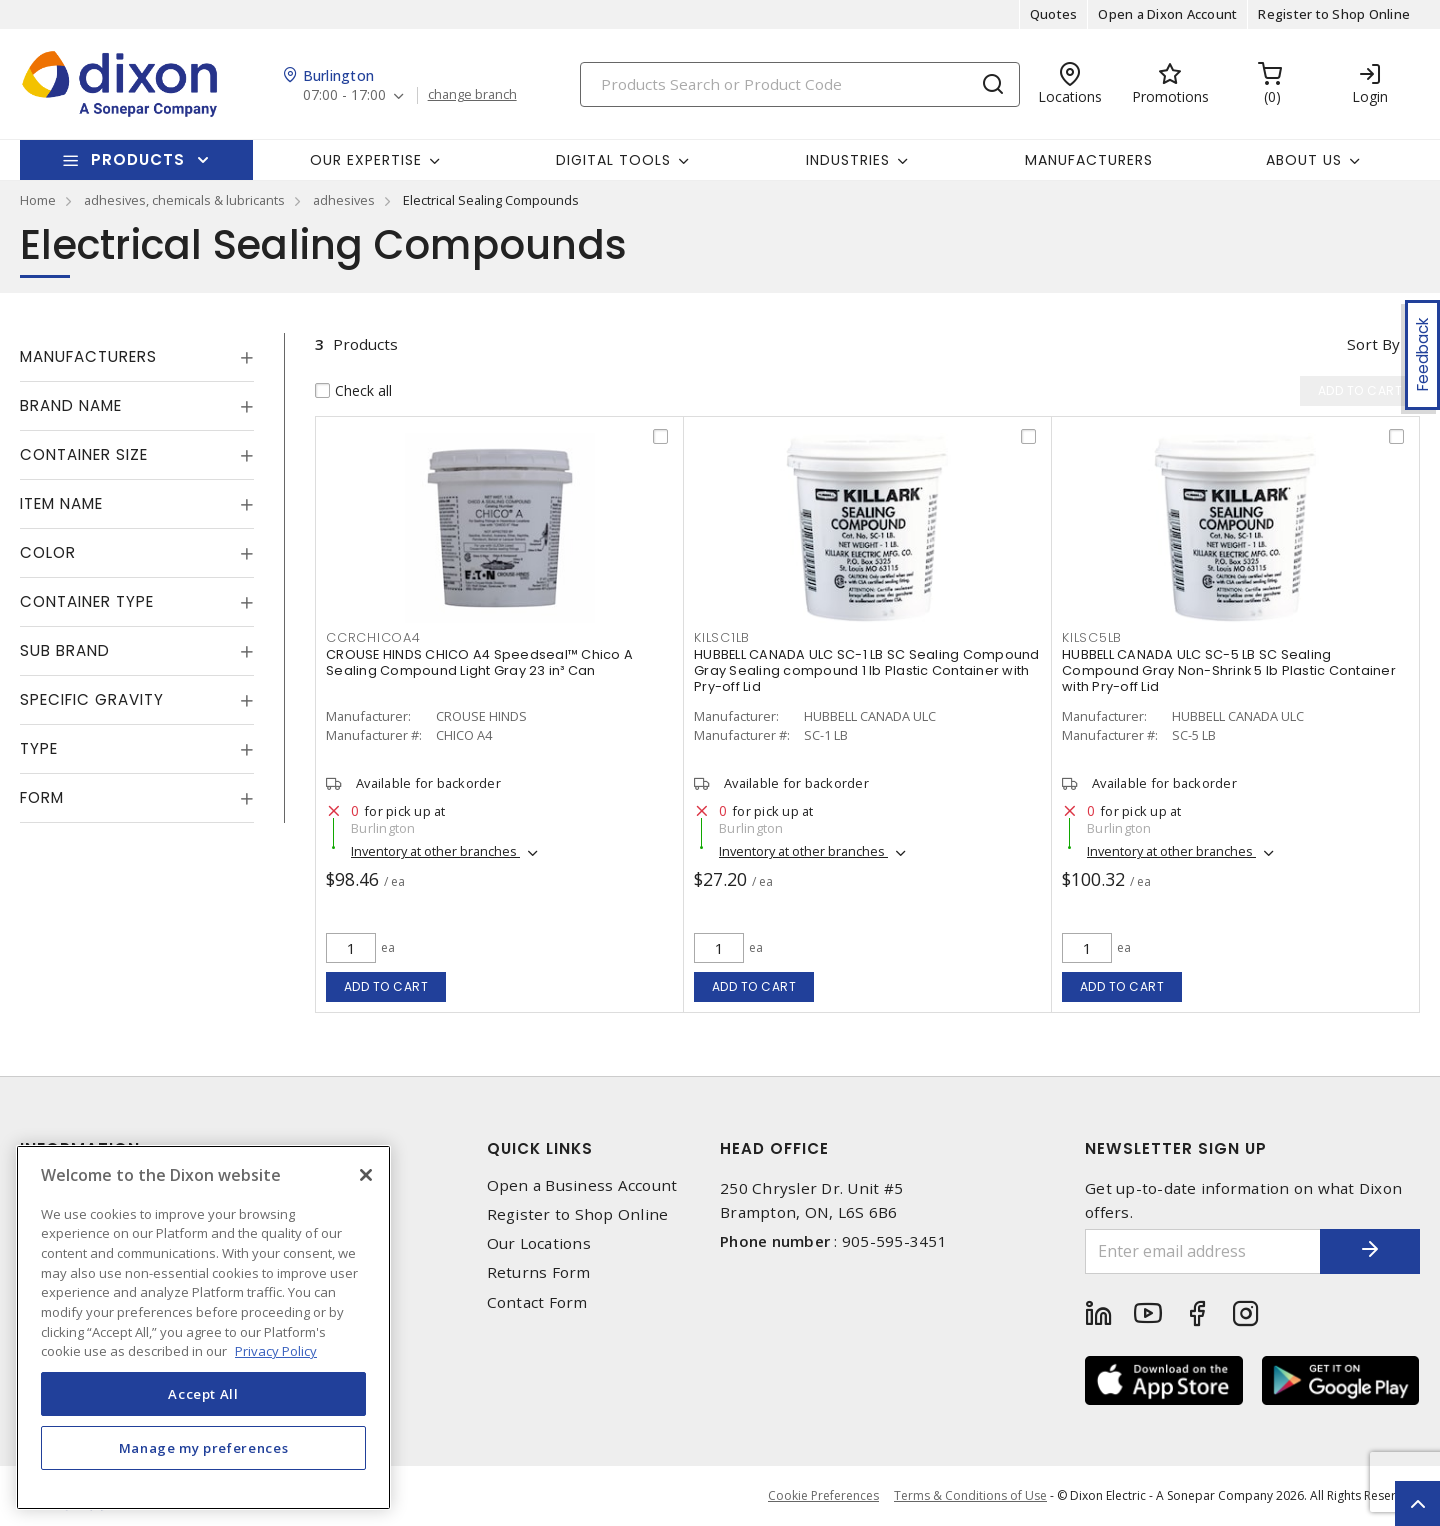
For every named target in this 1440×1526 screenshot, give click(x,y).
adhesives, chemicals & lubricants (184, 200)
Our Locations (539, 1243)
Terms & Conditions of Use (970, 1495)
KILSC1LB (722, 637)
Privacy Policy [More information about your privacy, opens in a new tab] (276, 1351)
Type (39, 748)
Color (48, 552)
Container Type (87, 601)
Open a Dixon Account (1167, 14)
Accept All (203, 1394)
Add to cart (386, 986)
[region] (203, 1327)
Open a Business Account (582, 1185)
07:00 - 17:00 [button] (344, 95)
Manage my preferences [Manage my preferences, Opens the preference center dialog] (204, 1448)
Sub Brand (65, 650)
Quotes (1054, 14)
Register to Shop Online (1334, 14)
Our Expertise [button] (366, 160)
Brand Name (71, 405)
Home (38, 200)
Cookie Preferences (823, 1496)
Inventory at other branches (435, 851)
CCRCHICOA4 (373, 637)
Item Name (61, 503)
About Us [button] (1304, 160)
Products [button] (138, 159)
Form (42, 797)
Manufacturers (1089, 160)
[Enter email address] (1203, 1251)
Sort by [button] (1373, 344)
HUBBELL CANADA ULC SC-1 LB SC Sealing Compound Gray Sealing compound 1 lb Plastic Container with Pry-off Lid (867, 670)
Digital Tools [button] (613, 160)
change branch (472, 95)
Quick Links (540, 1148)
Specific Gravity (92, 699)
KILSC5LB (1092, 637)
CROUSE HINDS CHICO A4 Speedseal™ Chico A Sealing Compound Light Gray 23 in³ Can (479, 662)
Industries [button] (848, 160)
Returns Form (539, 1272)
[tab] (137, 357)
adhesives (344, 200)
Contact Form (537, 1302)
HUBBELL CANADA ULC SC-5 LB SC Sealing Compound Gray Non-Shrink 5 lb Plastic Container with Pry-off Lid (1229, 670)
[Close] (366, 1175)
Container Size (84, 454)
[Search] (800, 84)
